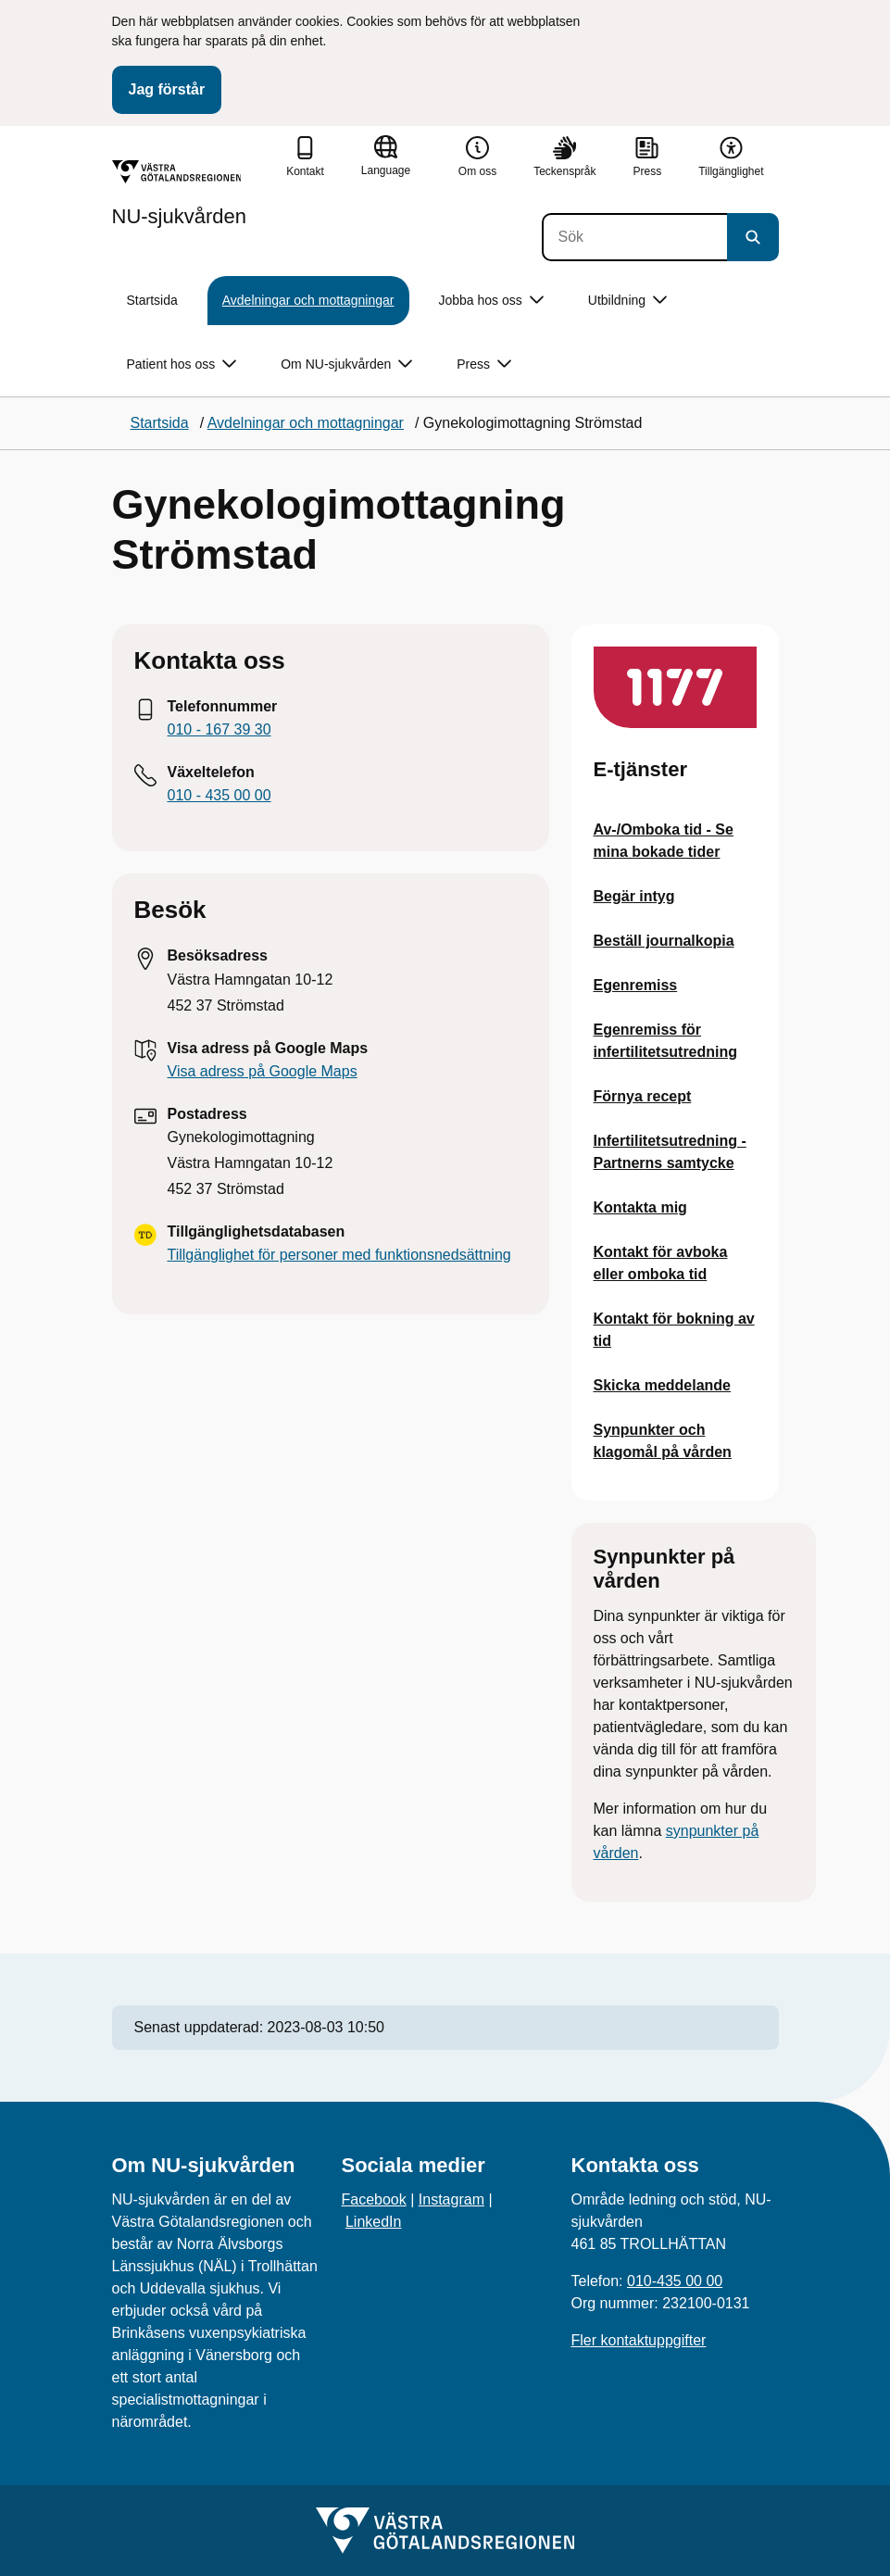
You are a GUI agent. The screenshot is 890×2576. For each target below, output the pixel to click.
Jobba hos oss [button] (491, 300)
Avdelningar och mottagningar (308, 300)
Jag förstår (167, 89)
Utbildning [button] (627, 300)
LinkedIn (373, 2222)
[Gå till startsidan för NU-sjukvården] (179, 194)
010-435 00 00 (674, 2281)
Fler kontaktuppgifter (639, 2340)
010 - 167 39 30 (219, 729)
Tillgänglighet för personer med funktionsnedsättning (339, 1255)
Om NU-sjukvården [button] (346, 364)
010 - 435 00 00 (219, 795)
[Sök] (634, 237)
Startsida (152, 300)
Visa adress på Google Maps (262, 1071)
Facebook (374, 2199)
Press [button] (484, 364)
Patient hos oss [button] (182, 364)
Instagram (451, 2199)
